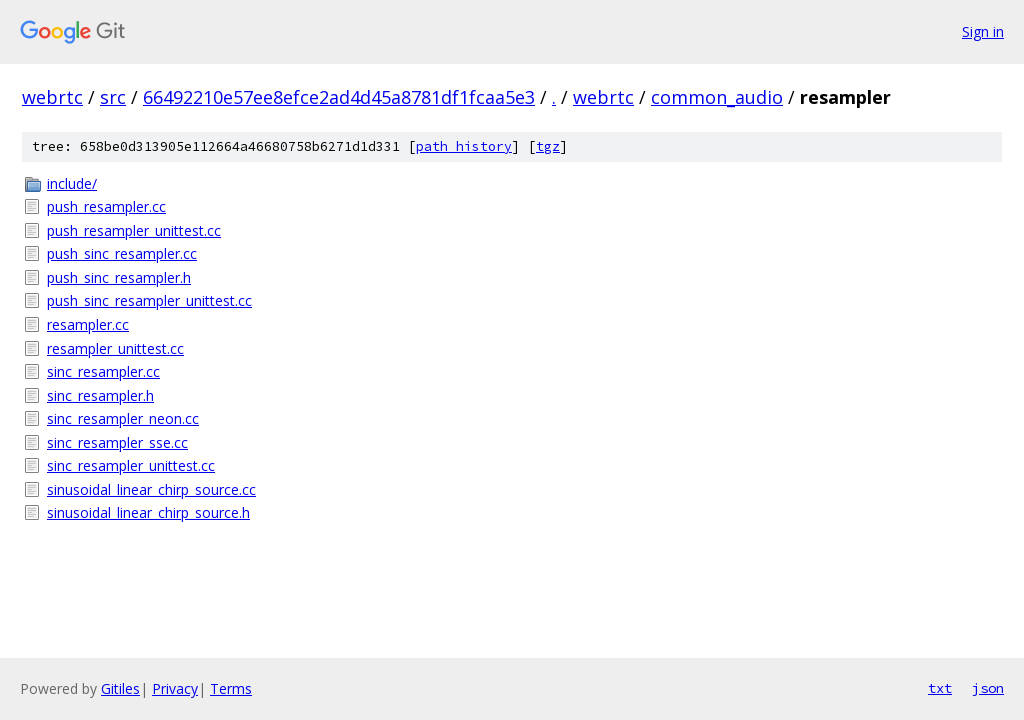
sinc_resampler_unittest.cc (131, 465)
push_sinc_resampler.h (119, 277)
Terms (231, 688)
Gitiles (120, 688)
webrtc (52, 97)
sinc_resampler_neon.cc (123, 418)
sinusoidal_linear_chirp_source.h (148, 512)
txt (940, 688)
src (113, 97)
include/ (72, 183)
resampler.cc (88, 324)
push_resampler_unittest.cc (134, 230)
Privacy (175, 688)
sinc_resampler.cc (103, 371)
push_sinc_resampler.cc (122, 253)
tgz (548, 146)
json (988, 688)
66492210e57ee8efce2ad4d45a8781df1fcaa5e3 (339, 97)
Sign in (983, 31)
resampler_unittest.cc (115, 348)
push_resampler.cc (106, 206)
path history (464, 146)
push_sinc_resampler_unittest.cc (149, 300)
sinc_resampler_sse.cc (117, 442)
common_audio (717, 97)
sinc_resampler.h (100, 395)
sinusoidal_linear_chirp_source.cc (151, 489)
